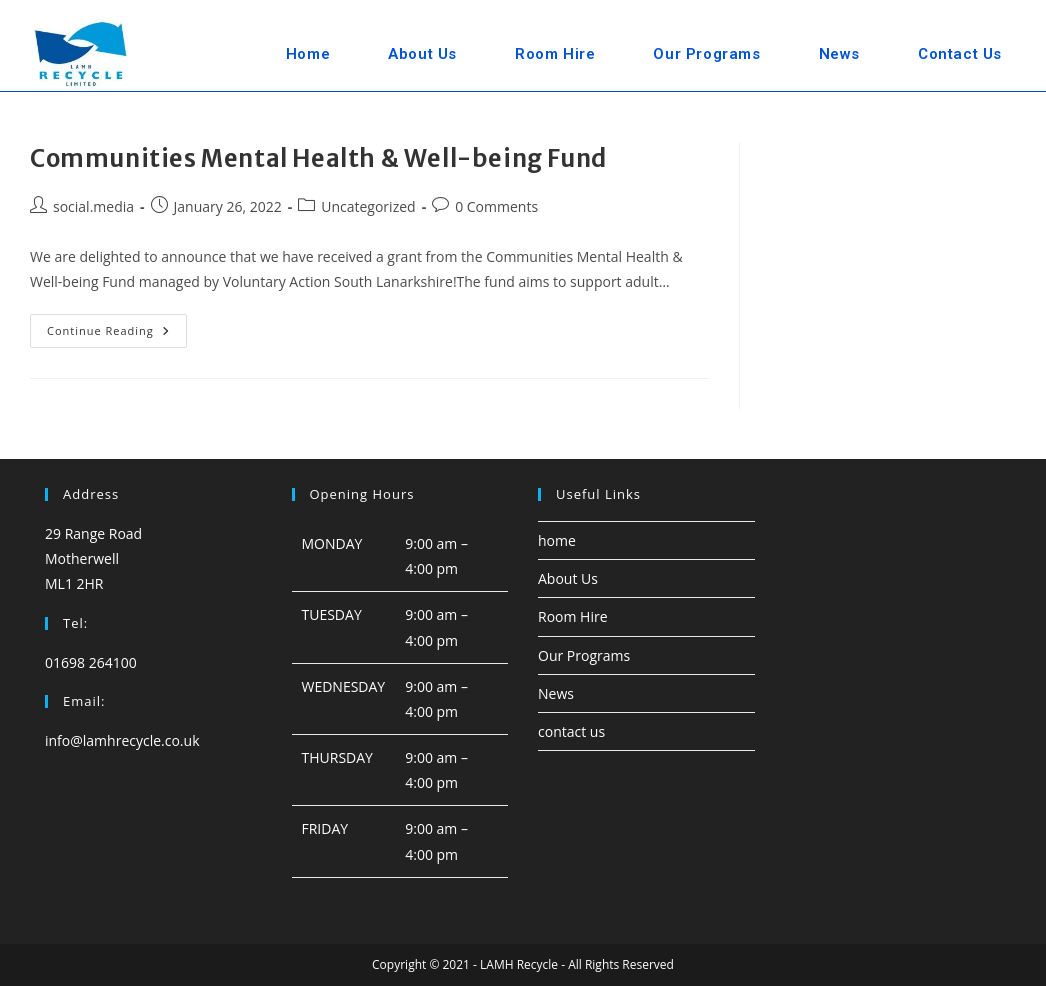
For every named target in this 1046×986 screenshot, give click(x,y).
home (557, 540)
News (556, 693)
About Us (568, 578)
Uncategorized (368, 206)
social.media (93, 206)
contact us (571, 731)
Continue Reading (117, 334)
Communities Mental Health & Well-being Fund (318, 158)
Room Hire (573, 616)
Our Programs (584, 655)
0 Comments (496, 206)
